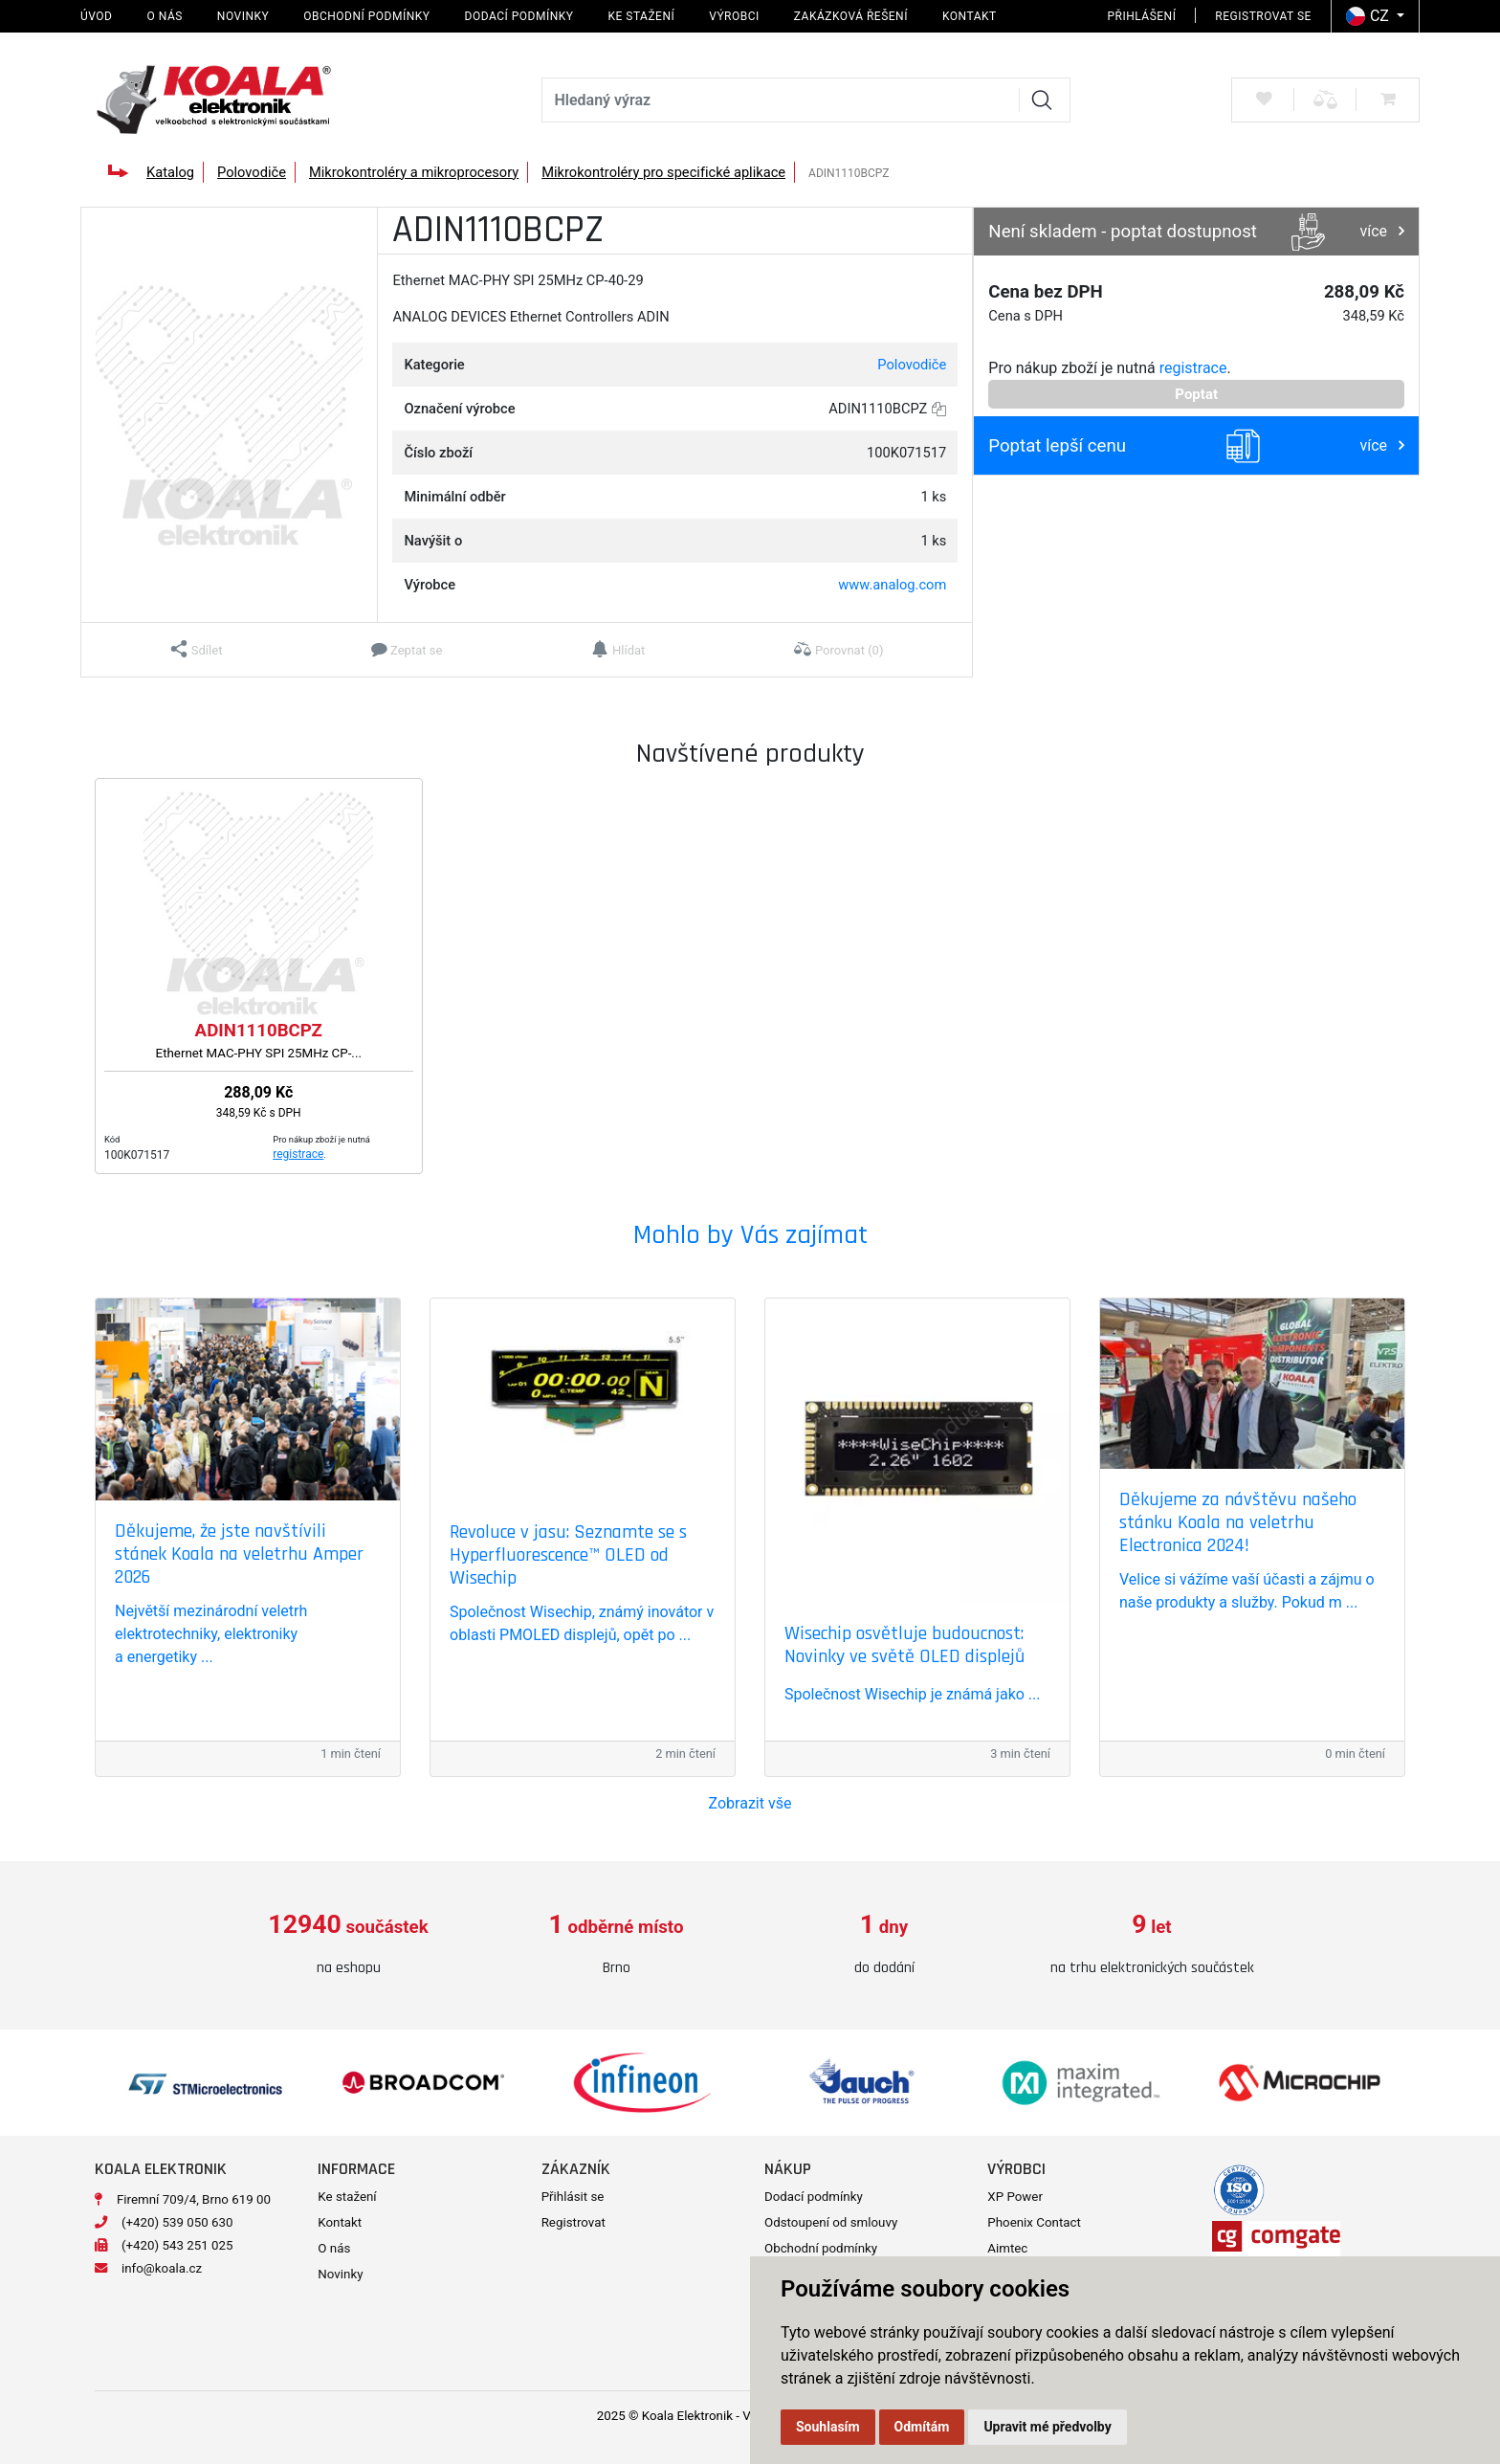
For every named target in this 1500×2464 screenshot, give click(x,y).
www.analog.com (892, 584)
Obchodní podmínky (366, 16)
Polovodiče (251, 172)
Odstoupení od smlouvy (830, 2222)
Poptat (1196, 394)
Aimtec (1007, 2248)
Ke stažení (640, 16)
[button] (196, 650)
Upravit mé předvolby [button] (1047, 2426)
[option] (348, 1945)
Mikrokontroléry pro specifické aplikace (663, 172)
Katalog (170, 172)
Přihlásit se (573, 2196)
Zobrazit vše (750, 1803)
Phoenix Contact (1034, 2222)
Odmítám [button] (922, 2426)
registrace (1193, 368)
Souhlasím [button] (828, 2426)
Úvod (96, 16)
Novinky (243, 16)
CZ (1369, 16)
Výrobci (734, 16)
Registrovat (573, 2222)
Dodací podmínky (519, 16)
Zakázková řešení (851, 16)
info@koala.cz (161, 2268)
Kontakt (969, 16)
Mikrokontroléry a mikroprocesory (413, 172)
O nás (164, 16)
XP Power (1015, 2196)
